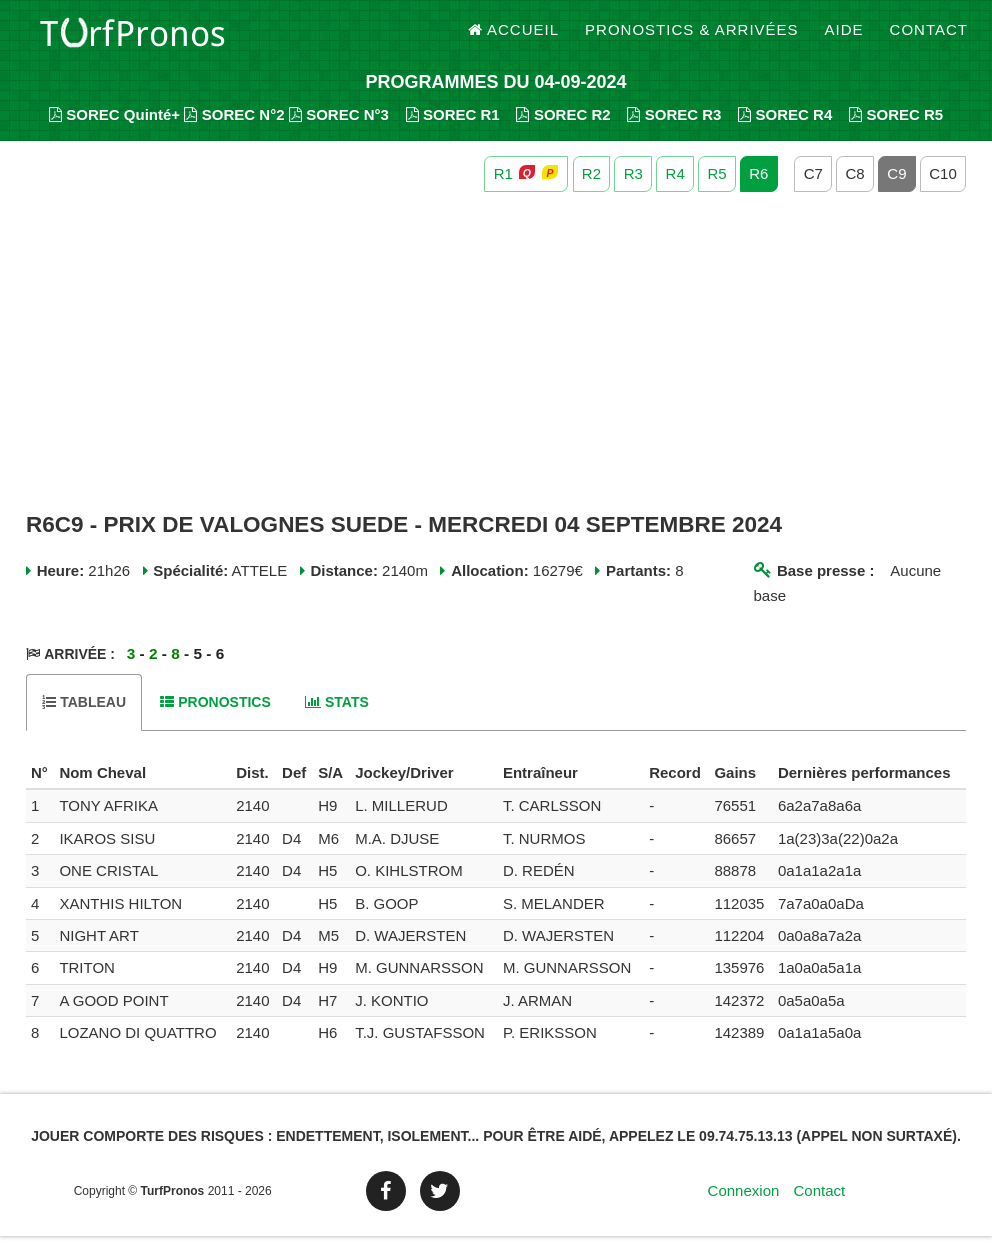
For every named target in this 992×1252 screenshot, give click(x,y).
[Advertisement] (496, 368)
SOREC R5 (896, 130)
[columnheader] (40, 789)
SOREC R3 (674, 130)
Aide (844, 39)
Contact (929, 39)
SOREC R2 (563, 130)
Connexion (744, 1206)
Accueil (514, 39)
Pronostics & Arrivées (692, 39)
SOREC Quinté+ (114, 130)
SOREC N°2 (234, 130)
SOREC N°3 (339, 130)
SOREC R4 (785, 130)
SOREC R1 (453, 130)
